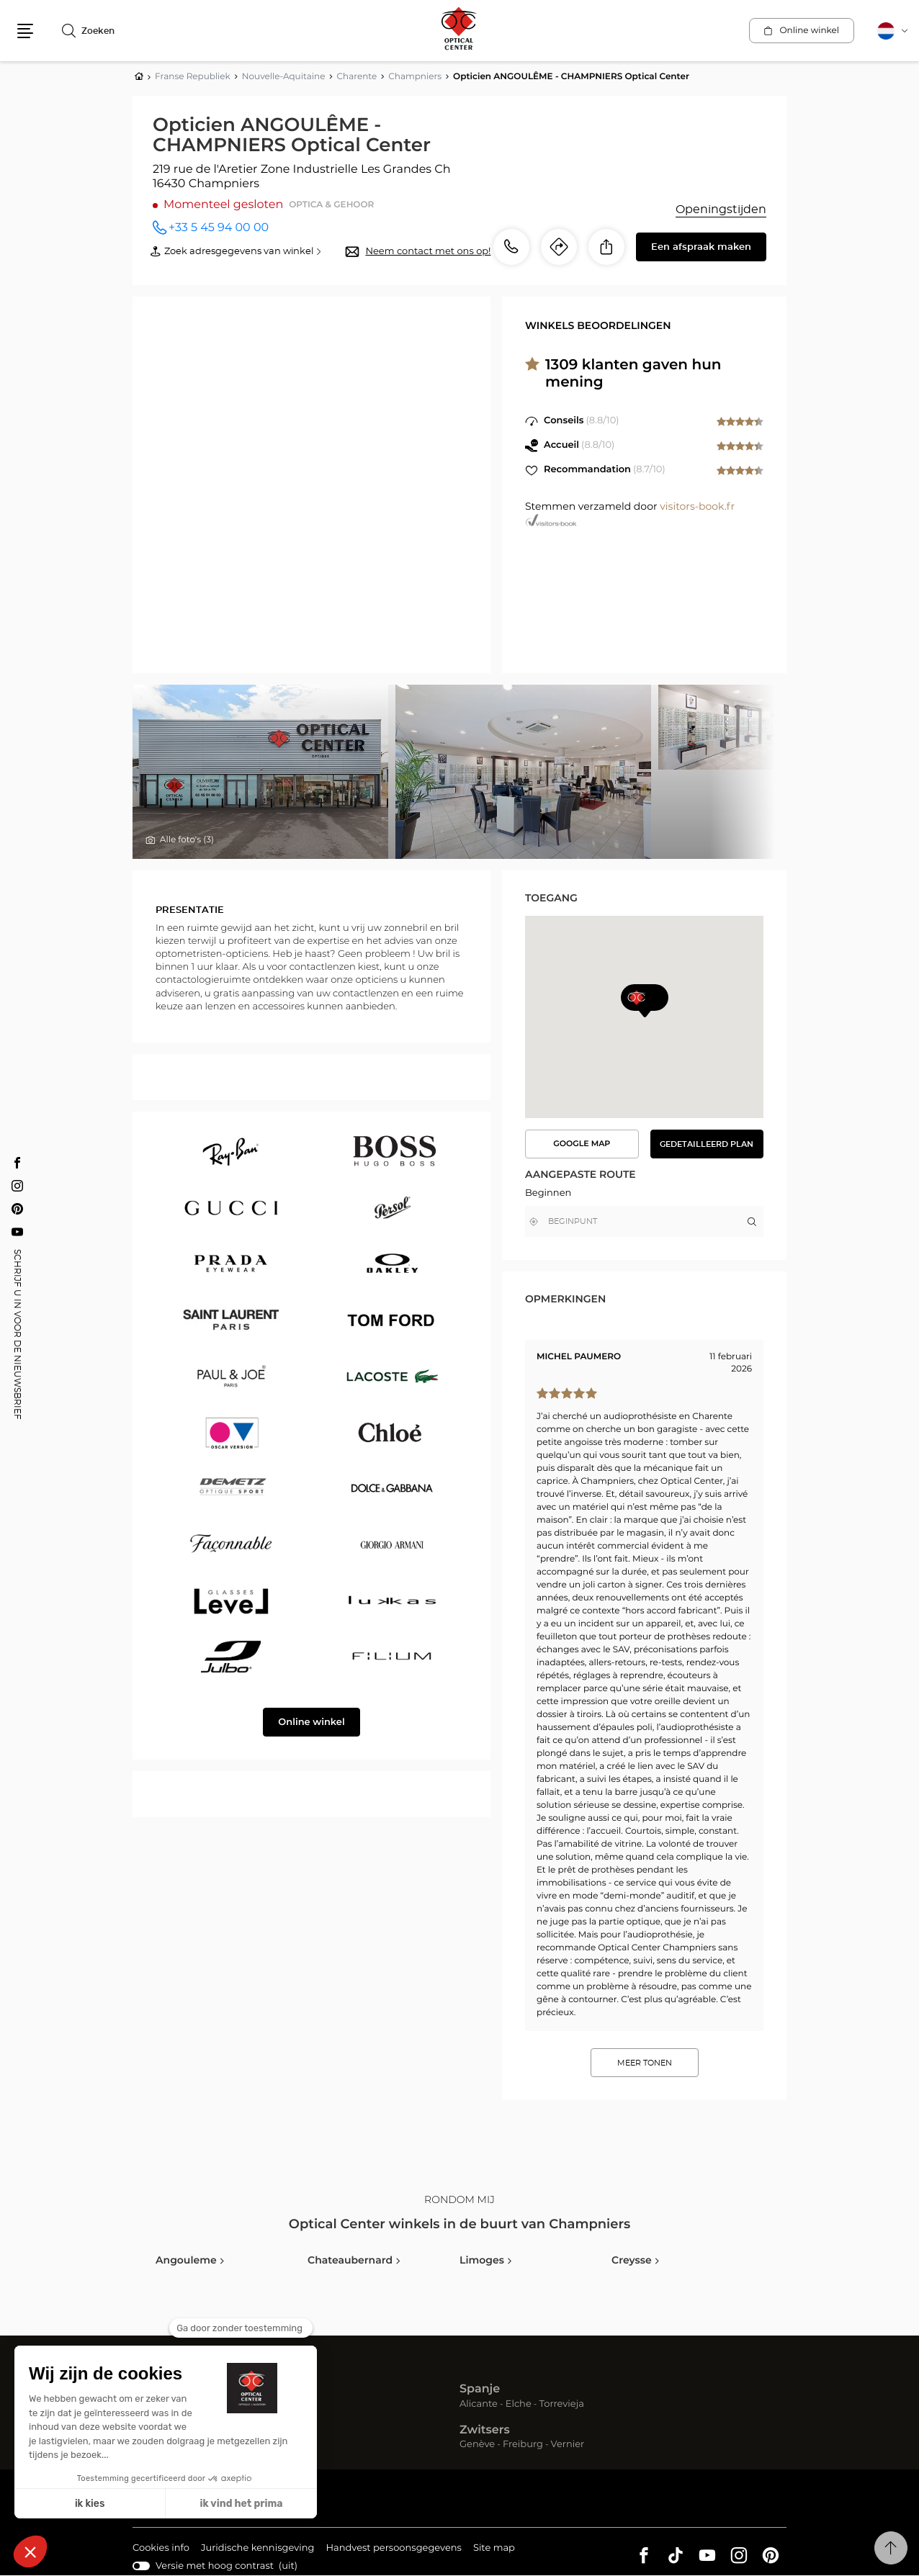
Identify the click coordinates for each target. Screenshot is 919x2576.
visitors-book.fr (697, 507)
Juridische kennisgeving (258, 2549)
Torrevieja (561, 2404)
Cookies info (161, 2549)
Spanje (480, 2389)
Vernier (568, 2444)
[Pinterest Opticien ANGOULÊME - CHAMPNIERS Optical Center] (17, 1208)
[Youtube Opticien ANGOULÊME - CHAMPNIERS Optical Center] (17, 1231)
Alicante (479, 2404)
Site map (494, 2548)
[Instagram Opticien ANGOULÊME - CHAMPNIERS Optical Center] (17, 1185)
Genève (477, 2444)
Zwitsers (485, 2430)
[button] (25, 31)
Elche (519, 2404)
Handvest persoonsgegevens (393, 2549)
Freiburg (523, 2444)
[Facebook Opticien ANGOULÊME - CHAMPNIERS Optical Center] (17, 1162)
